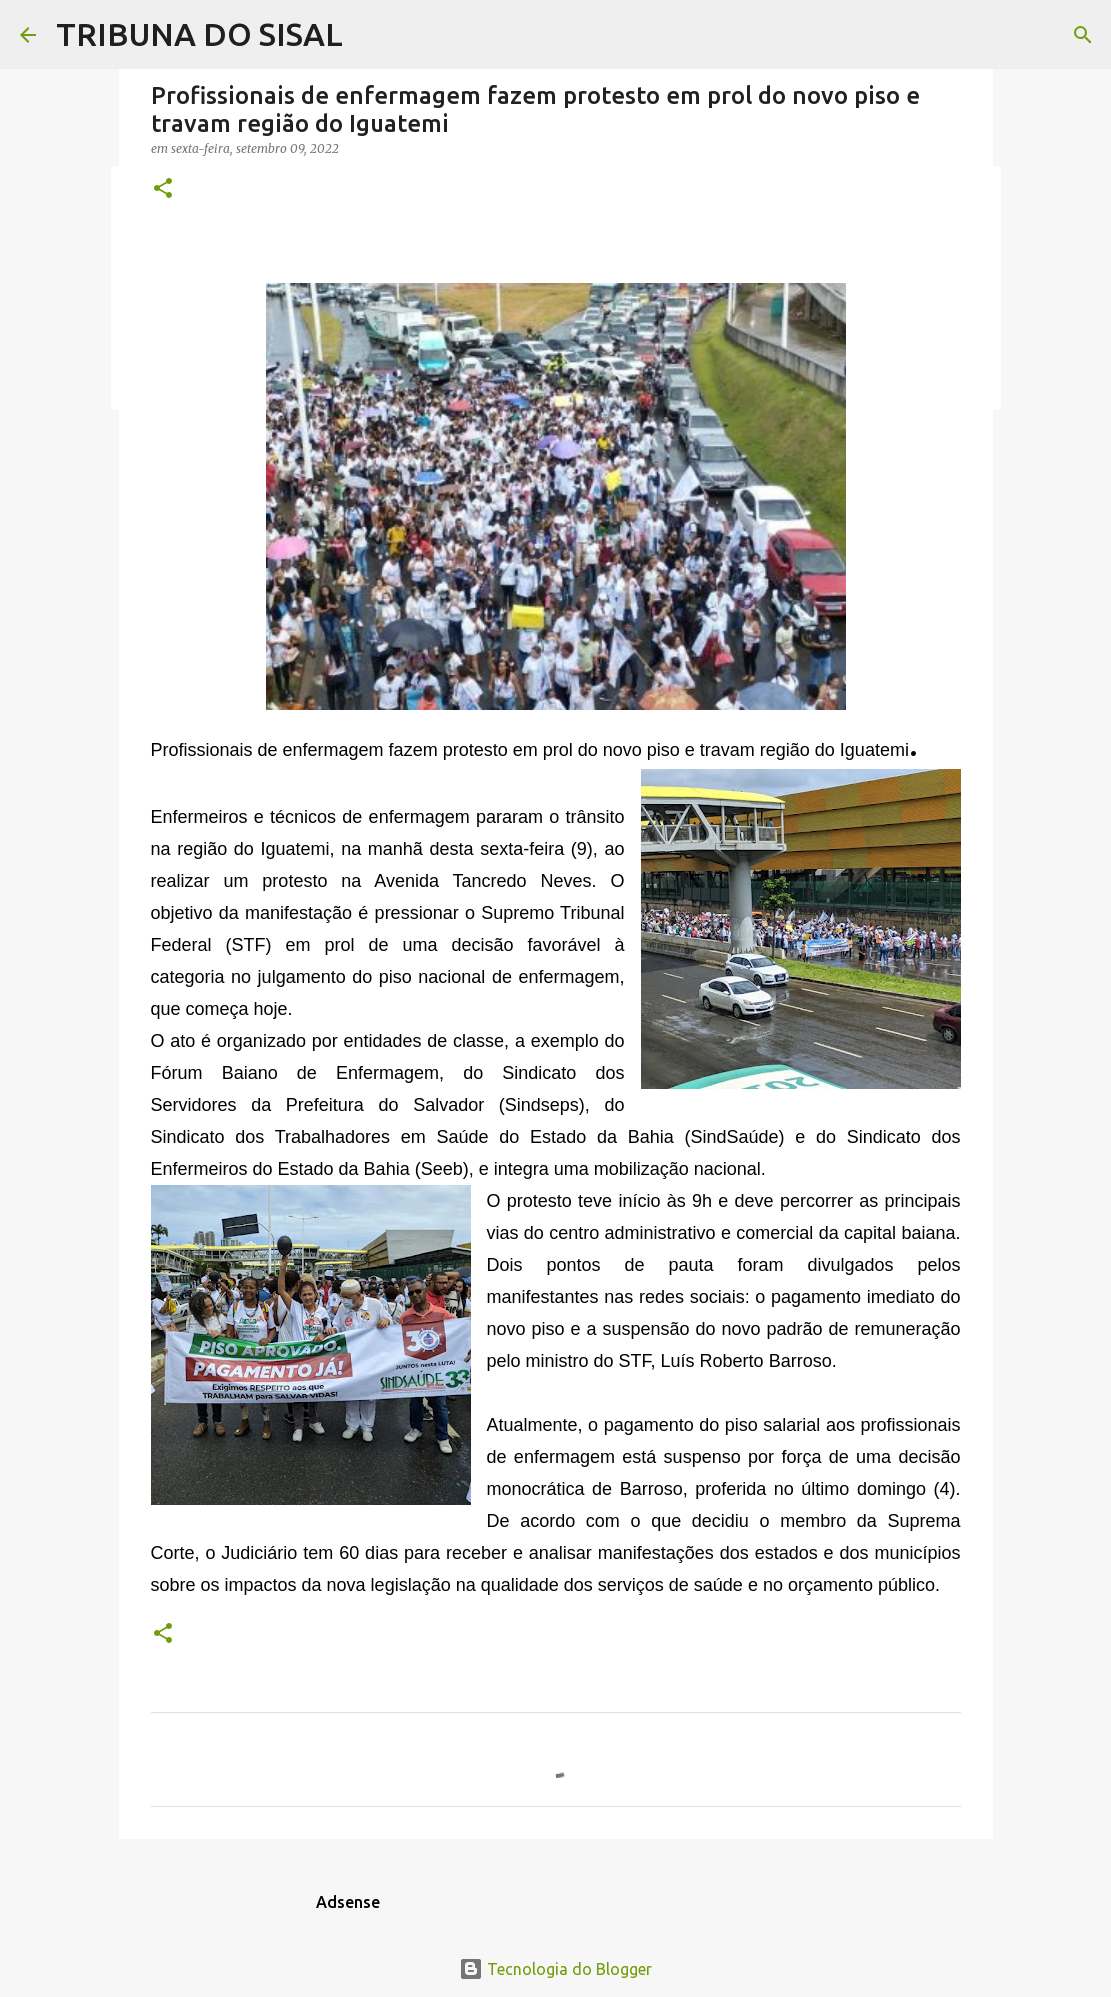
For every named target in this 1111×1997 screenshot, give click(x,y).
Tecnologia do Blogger (555, 1969)
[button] (163, 189)
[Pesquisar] (1083, 35)
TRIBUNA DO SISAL (199, 34)
